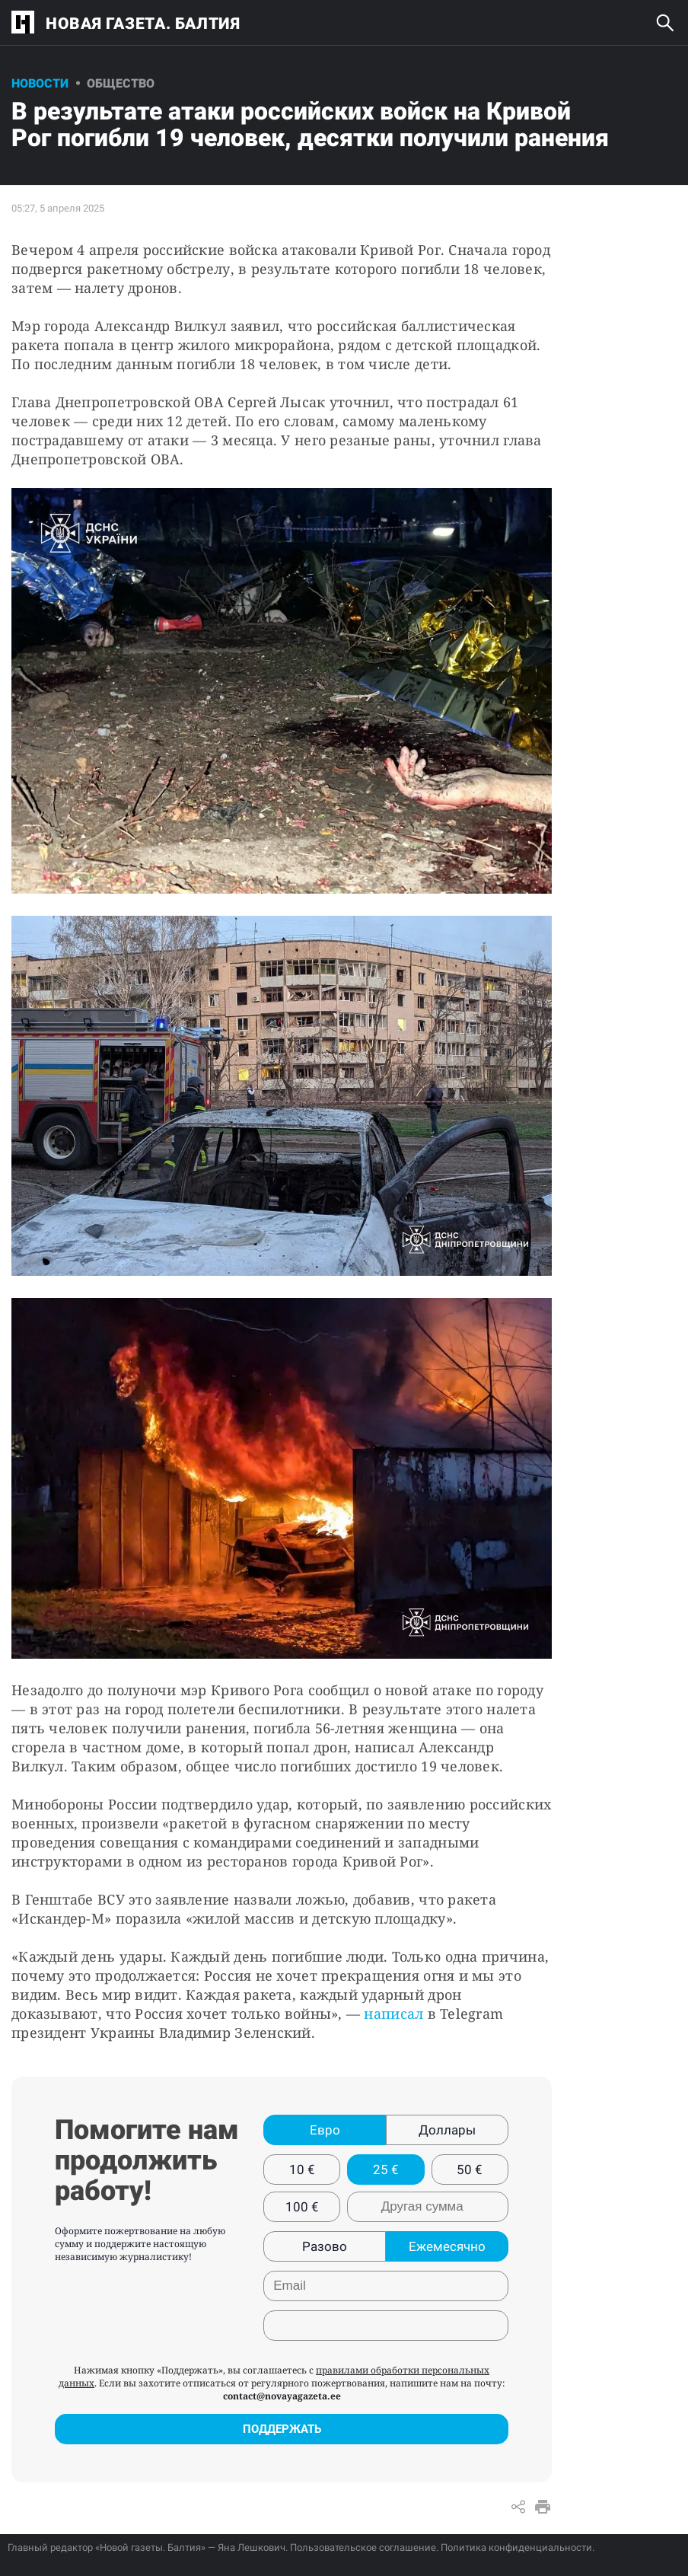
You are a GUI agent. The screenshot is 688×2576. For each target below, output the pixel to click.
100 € (302, 2206)
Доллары (447, 2130)
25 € (386, 2169)
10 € (302, 2169)
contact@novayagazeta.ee (282, 2395)
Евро (325, 2130)
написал (395, 2013)
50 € (470, 2169)
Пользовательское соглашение (363, 2547)
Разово (324, 2246)
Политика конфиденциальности (516, 2547)
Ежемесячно (447, 2246)
